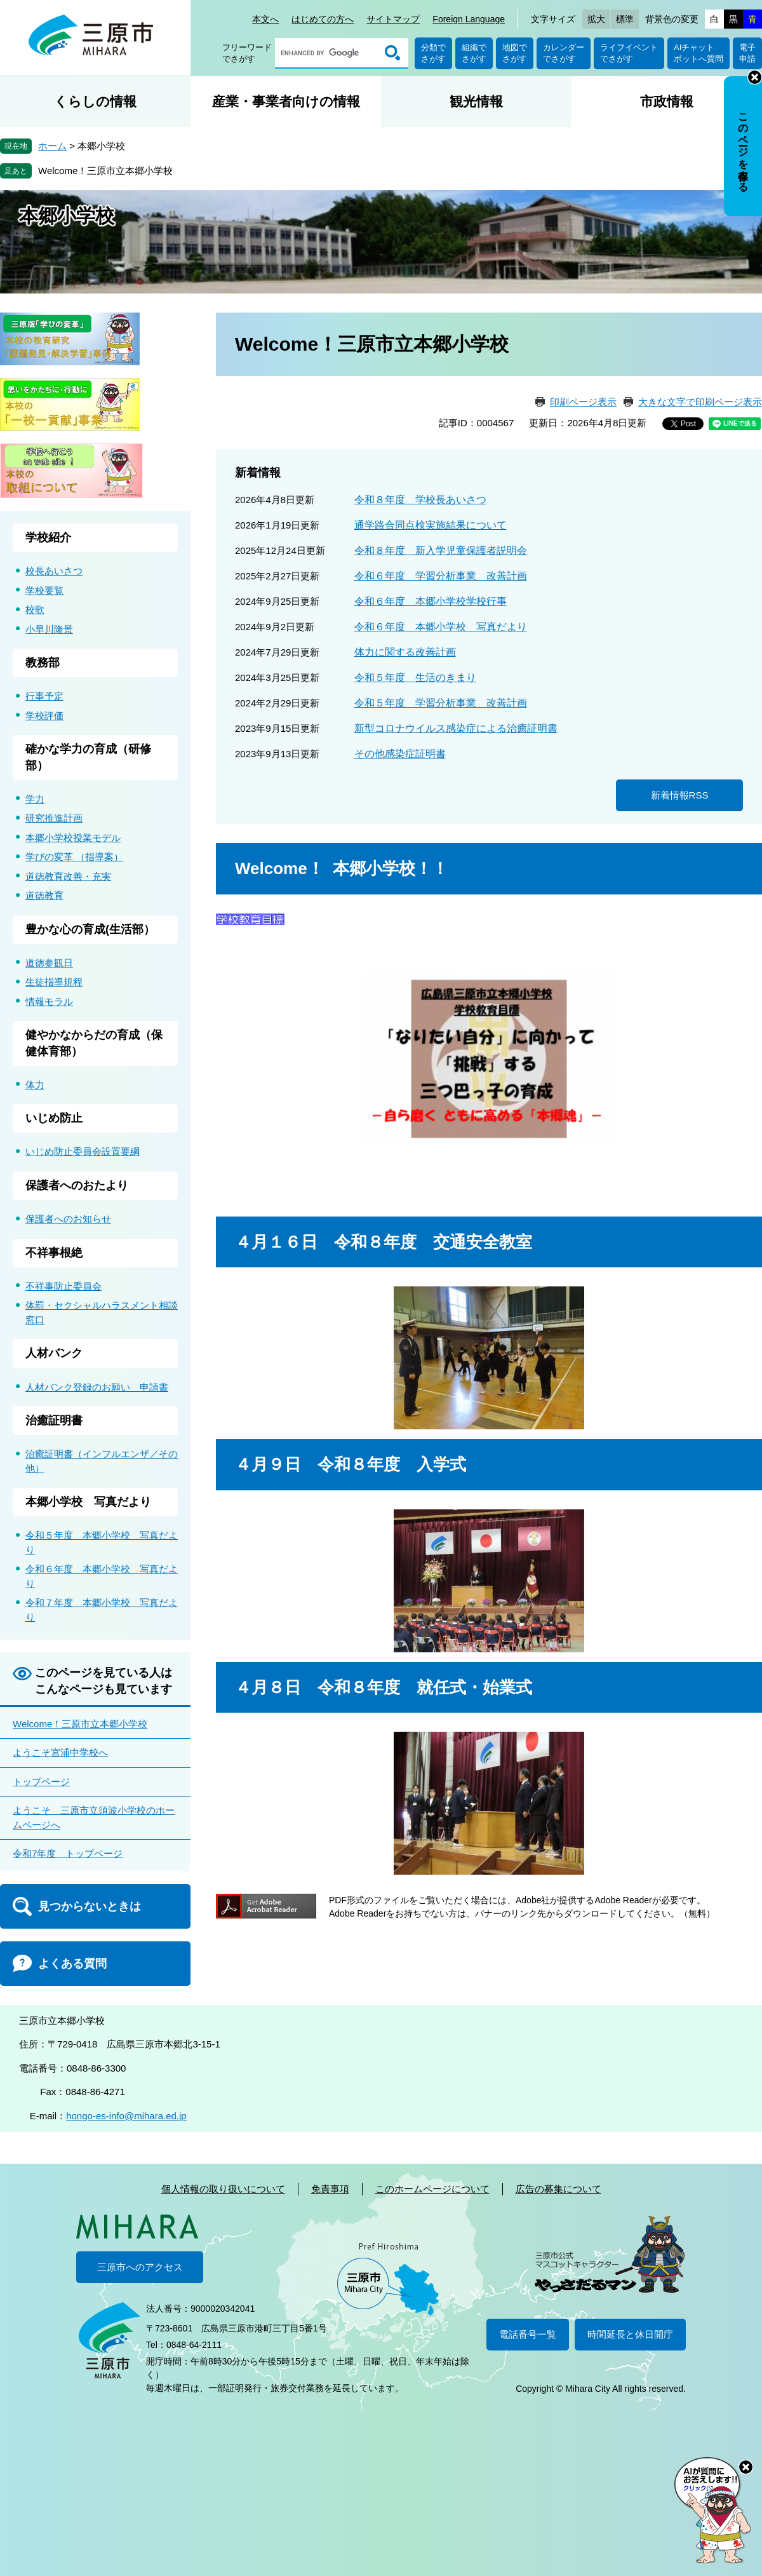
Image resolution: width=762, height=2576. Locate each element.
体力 (34, 1084)
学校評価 (44, 715)
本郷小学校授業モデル (73, 837)
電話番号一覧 (527, 2334)
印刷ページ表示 (583, 401)
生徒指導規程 (54, 981)
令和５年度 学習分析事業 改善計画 (440, 703)
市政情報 (666, 101)
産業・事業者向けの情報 (286, 101)
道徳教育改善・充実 (68, 876)
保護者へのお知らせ (68, 1218)
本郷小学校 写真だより (88, 1501)
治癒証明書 (54, 1420)
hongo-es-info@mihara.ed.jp (126, 2115)
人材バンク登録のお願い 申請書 (96, 1387)
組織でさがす (474, 53)
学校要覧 (44, 590)
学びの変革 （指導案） (74, 856)
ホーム (52, 145)
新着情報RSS (680, 795)
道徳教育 (44, 895)
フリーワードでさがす (247, 53)
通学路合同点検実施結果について (430, 525)
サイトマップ (393, 19)
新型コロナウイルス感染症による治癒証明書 (456, 728)
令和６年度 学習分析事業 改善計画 (440, 575)
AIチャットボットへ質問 (698, 53)
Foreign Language (468, 19)
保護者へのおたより (76, 1185)
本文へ (265, 19)
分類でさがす (433, 53)
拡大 (596, 19)
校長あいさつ (54, 570)
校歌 (34, 609)
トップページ (41, 1781)
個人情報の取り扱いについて (223, 2188)
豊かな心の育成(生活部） (90, 929)
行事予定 (44, 696)
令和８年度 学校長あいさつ (420, 499)
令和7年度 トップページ (68, 1853)
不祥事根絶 (54, 1252)
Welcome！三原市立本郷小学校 (105, 170)
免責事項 (330, 2188)
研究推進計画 (54, 818)
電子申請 (747, 53)
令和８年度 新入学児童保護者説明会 (440, 550)
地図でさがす (514, 53)
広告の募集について (558, 2188)
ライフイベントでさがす (629, 53)
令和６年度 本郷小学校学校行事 (430, 601)
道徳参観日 (49, 962)
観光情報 (476, 101)
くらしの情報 (95, 101)
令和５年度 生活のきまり (415, 677)
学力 (34, 798)
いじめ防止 (54, 1118)
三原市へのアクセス (140, 2267)
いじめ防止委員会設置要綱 (82, 1151)
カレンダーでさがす (563, 53)
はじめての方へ (322, 19)
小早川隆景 (49, 629)
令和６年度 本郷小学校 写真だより (440, 626)
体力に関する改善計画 (405, 652)
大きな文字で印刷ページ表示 (700, 401)
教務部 (42, 662)
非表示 (754, 77)
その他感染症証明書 (400, 753)
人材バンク (54, 1353)
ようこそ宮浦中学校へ (60, 1752)
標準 (625, 19)
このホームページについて (432, 2188)
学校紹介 (48, 537)
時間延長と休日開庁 (630, 2334)
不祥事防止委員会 (63, 1286)
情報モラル (49, 1001)
